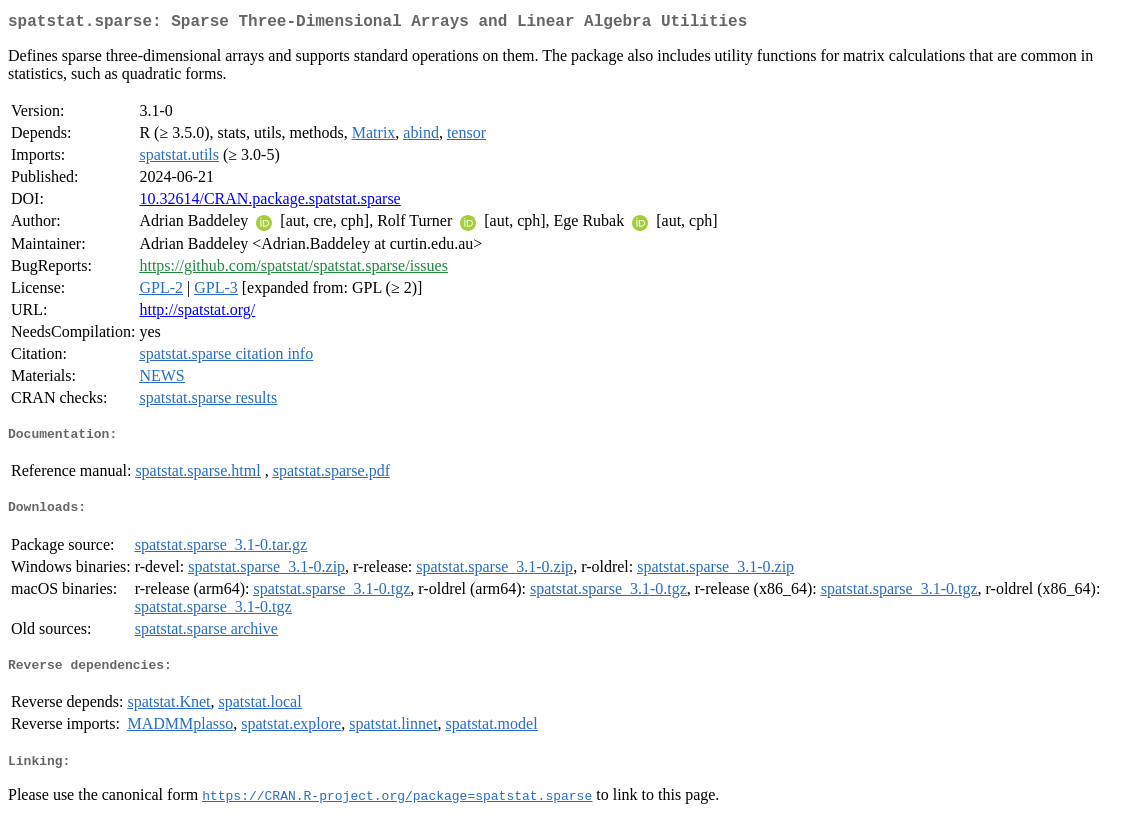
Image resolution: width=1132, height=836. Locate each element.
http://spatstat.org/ (197, 313)
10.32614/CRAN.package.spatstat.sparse (269, 202)
